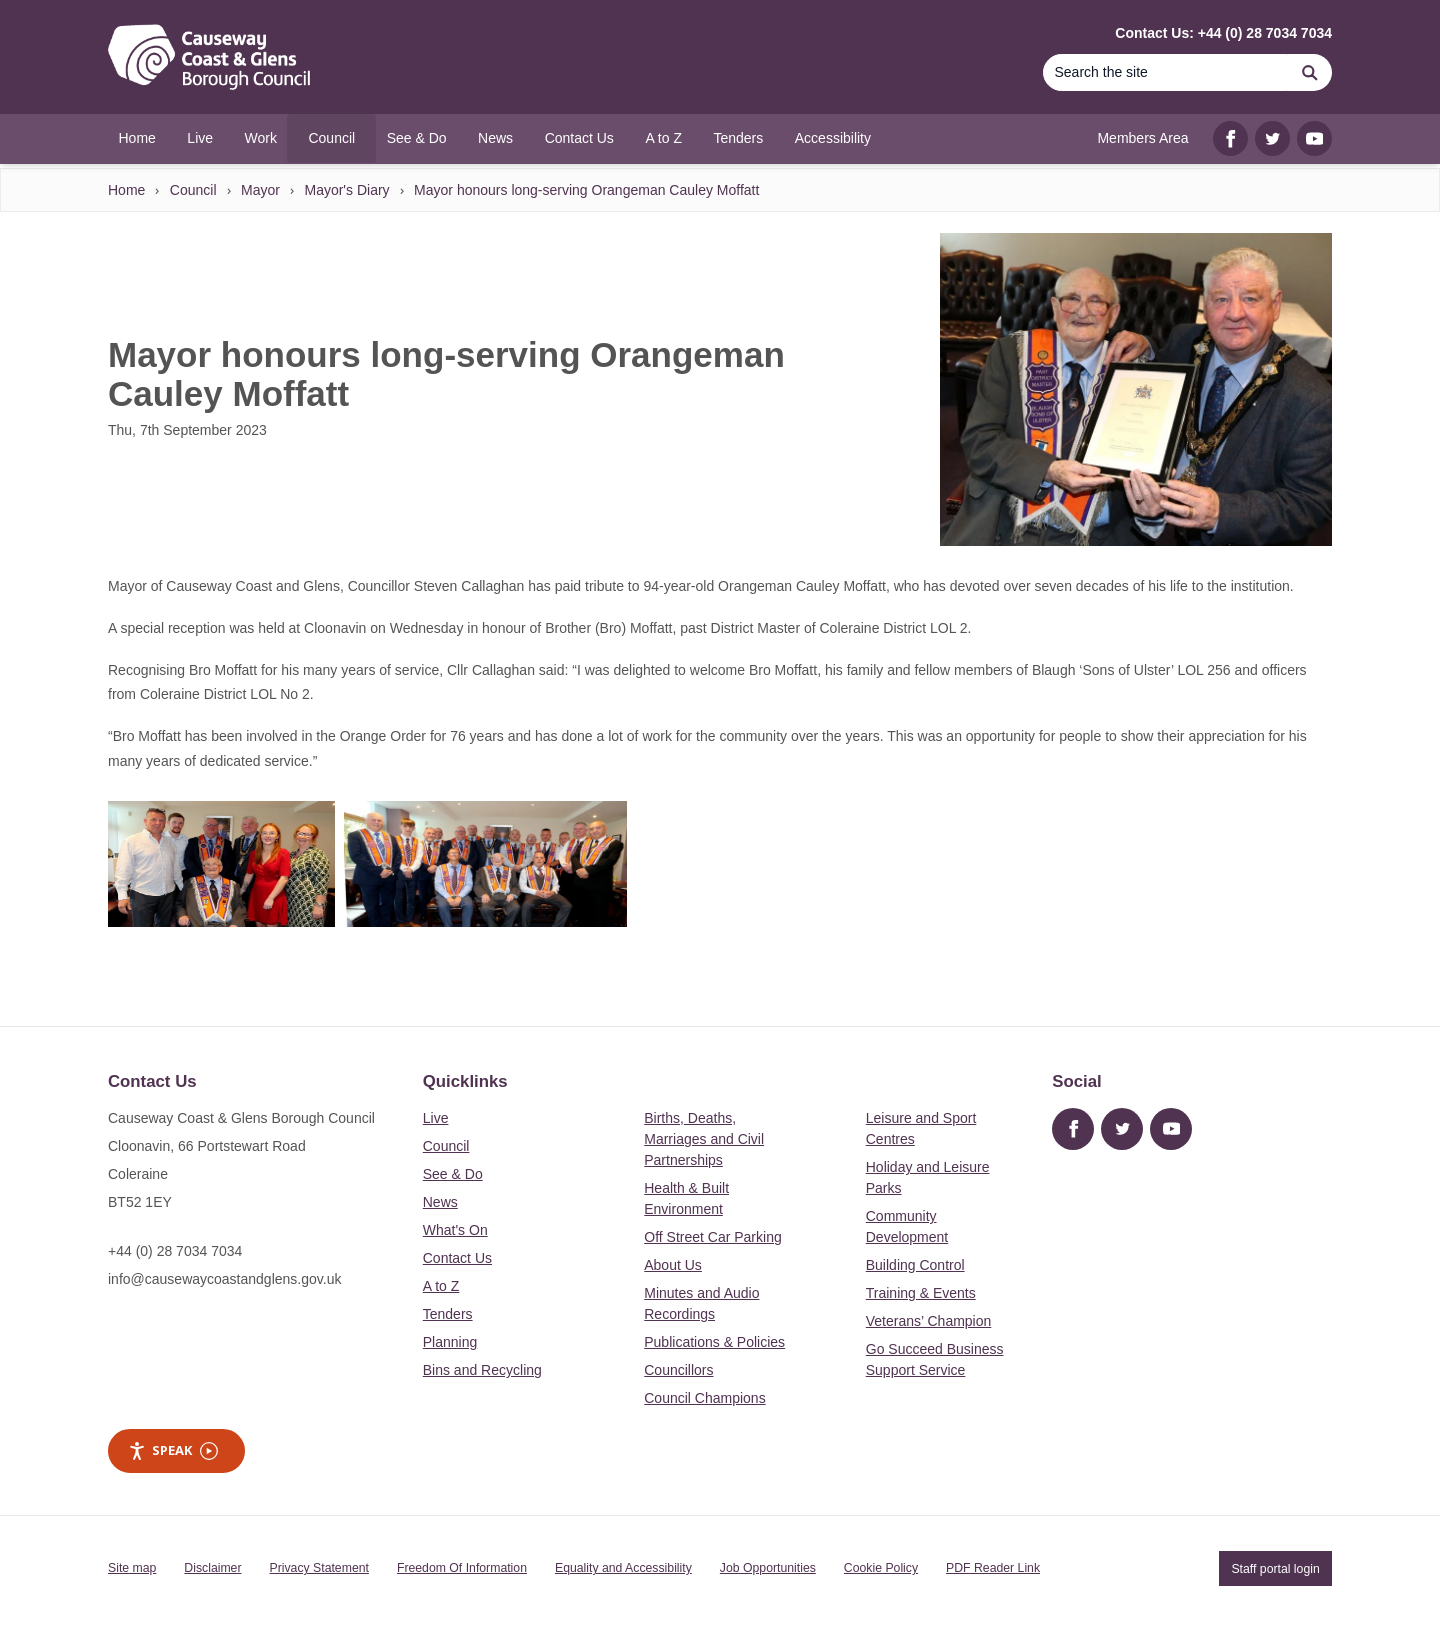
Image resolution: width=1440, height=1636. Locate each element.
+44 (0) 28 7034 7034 (175, 1251)
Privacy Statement (319, 1568)
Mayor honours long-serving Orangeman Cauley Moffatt (586, 190)
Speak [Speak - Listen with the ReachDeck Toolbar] (173, 1450)
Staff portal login (1275, 1568)
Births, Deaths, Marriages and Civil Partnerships (704, 1139)
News (440, 1202)
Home (126, 190)
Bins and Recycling (482, 1370)
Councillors (678, 1370)
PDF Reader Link (993, 1568)
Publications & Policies (714, 1342)
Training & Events (921, 1293)
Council (193, 190)
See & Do (453, 1174)
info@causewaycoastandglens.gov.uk (224, 1279)
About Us (673, 1265)
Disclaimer (212, 1568)
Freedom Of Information (462, 1568)
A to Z (441, 1286)
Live (436, 1118)
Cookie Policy (881, 1568)
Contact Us (457, 1258)
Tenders (448, 1314)
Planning (450, 1342)
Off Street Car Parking (712, 1237)
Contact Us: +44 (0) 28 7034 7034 (1223, 33)
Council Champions (704, 1398)
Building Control (915, 1265)
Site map (132, 1568)
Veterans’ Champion (929, 1321)
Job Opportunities (768, 1568)
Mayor (260, 190)
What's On (455, 1230)
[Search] (1165, 72)
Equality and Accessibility (623, 1568)
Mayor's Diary (346, 190)
